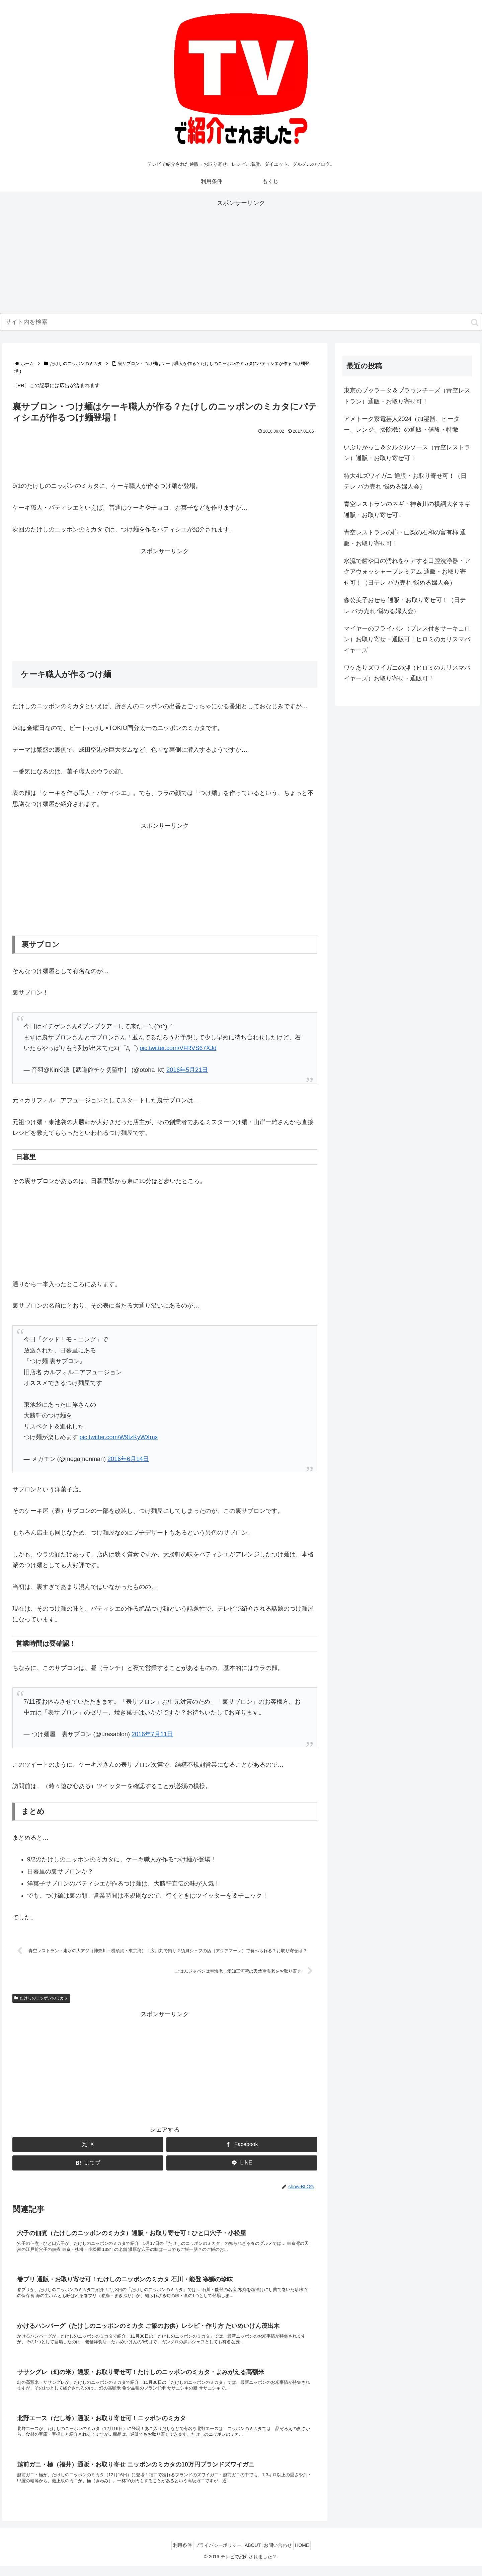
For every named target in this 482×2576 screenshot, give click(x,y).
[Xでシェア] (87, 2145)
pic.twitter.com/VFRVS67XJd (178, 1048)
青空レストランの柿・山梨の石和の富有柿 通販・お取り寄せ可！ (405, 537)
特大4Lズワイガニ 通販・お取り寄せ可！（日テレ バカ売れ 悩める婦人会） (405, 481)
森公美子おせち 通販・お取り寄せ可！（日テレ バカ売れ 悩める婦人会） (405, 605)
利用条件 (174, 2555)
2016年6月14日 (128, 1459)
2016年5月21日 (187, 1069)
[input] (241, 322)
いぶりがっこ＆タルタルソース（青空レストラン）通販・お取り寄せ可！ (407, 452)
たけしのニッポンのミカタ (41, 1999)
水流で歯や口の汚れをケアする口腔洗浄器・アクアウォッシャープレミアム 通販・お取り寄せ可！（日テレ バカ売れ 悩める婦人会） (407, 572)
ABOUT (253, 2555)
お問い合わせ (282, 2555)
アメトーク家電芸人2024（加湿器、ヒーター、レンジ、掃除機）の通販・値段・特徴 (402, 424)
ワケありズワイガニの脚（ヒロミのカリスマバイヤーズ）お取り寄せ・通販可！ (407, 673)
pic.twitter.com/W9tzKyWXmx (119, 1437)
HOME (310, 2555)
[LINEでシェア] (241, 2164)
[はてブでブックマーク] (87, 2164)
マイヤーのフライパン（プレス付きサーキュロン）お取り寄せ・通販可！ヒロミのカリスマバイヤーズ (407, 639)
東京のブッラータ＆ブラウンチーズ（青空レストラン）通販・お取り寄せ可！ (407, 395)
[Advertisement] (241, 255)
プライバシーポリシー (214, 2555)
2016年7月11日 (152, 1734)
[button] (474, 322)
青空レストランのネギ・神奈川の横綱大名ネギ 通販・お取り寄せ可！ (407, 509)
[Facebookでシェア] (241, 2145)
